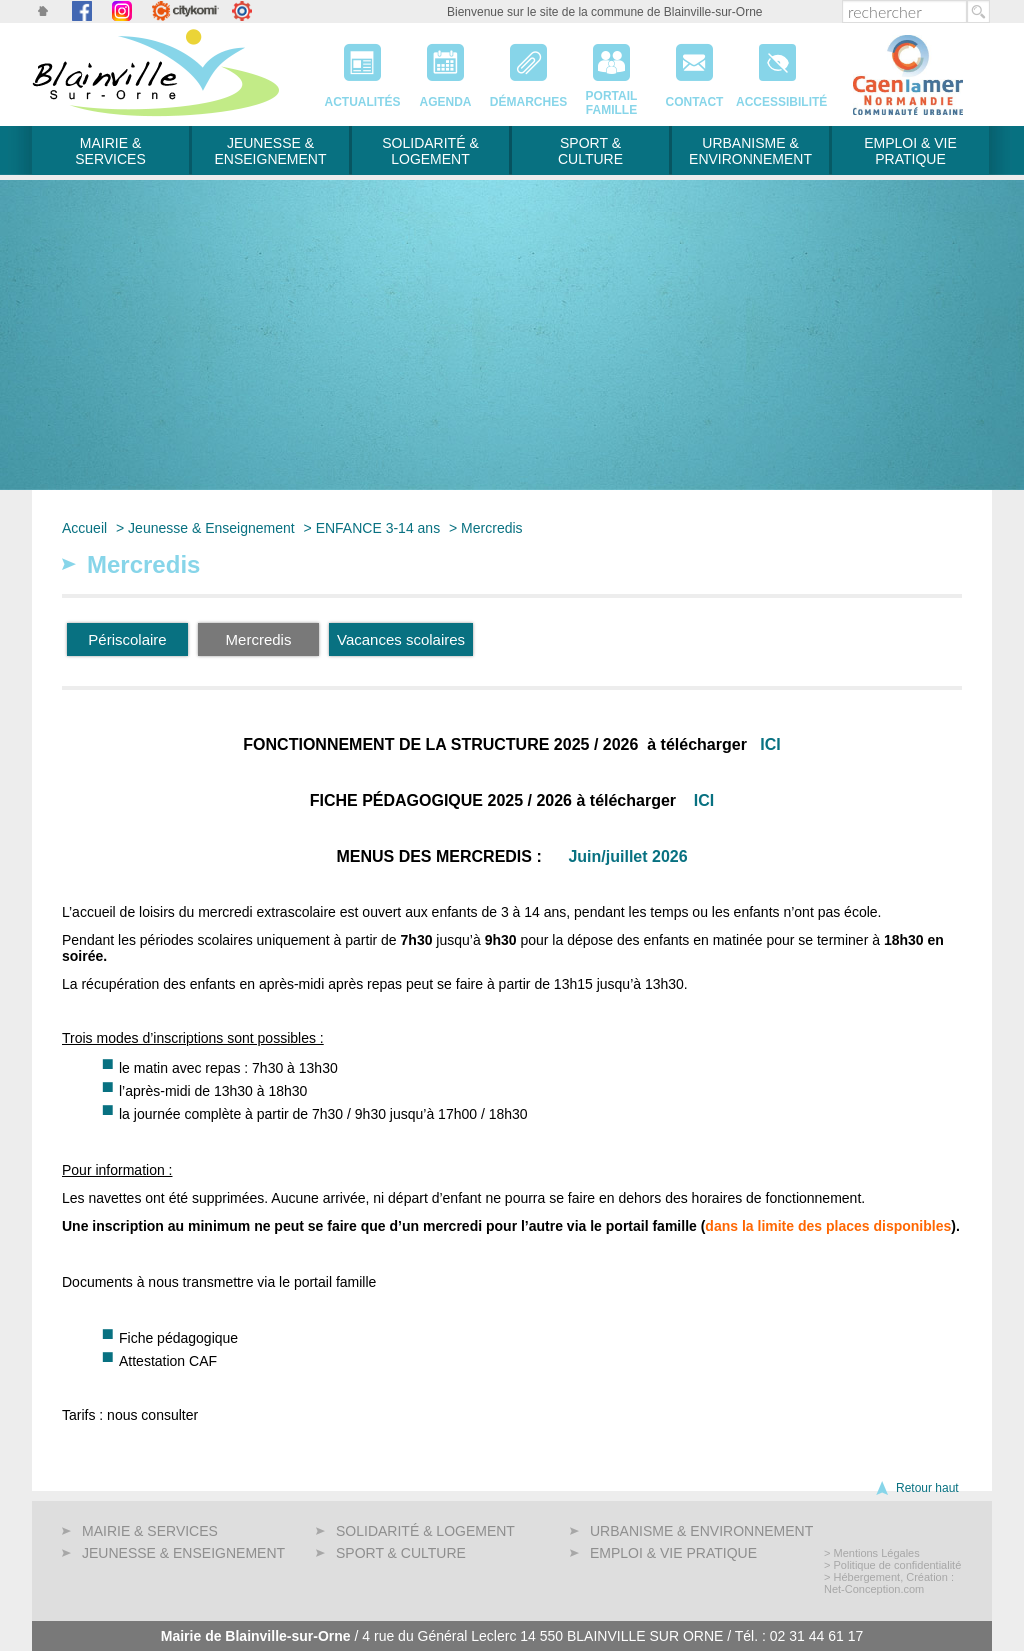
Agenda (445, 69)
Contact (694, 69)
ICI (770, 744)
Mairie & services (110, 151)
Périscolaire (127, 639)
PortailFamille (611, 69)
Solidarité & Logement (430, 151)
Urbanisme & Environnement (750, 151)
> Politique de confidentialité (892, 1565)
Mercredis (491, 528)
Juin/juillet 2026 (627, 856)
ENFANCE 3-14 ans (378, 528)
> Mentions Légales (872, 1553)
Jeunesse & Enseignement (270, 151)
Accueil (84, 528)
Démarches (528, 69)
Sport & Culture (590, 151)
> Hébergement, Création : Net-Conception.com (889, 1583)
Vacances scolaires (401, 639)
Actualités (362, 69)
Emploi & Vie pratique (910, 151)
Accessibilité (777, 69)
